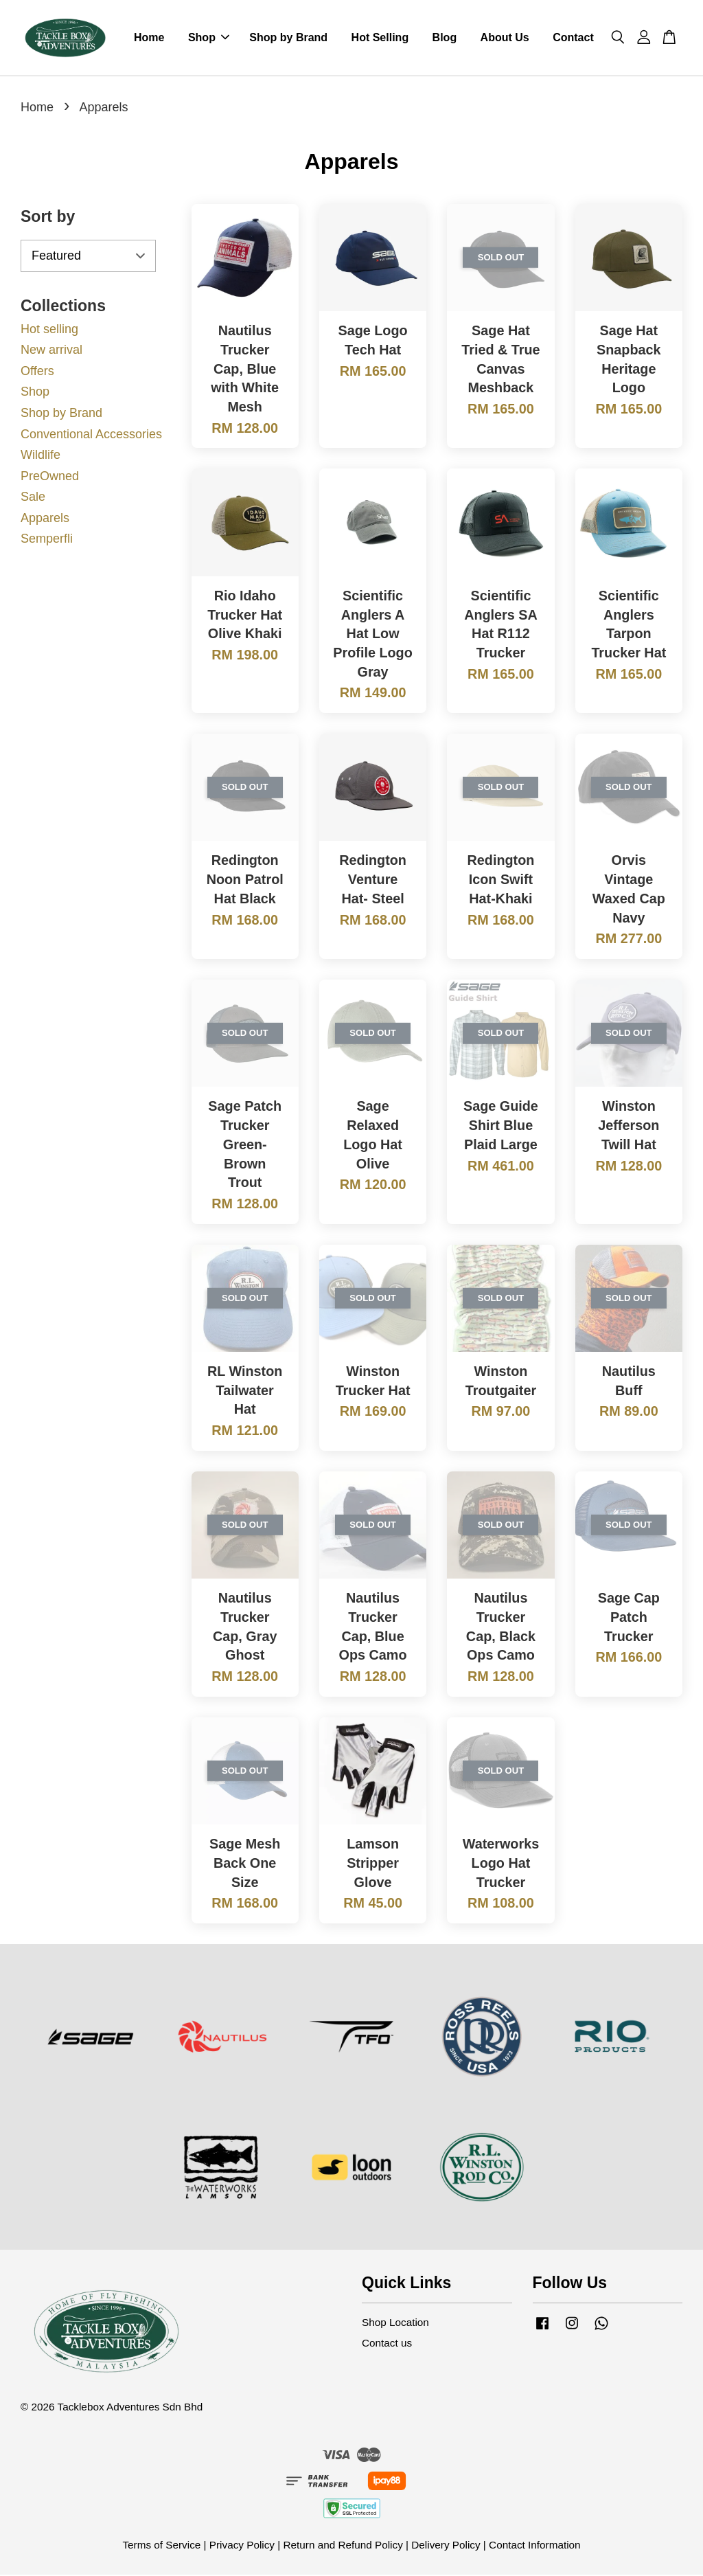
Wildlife (40, 456)
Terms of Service (161, 2546)
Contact (573, 38)
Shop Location (395, 2323)
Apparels (45, 519)
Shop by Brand (288, 38)
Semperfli (47, 540)
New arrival (51, 351)
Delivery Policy (445, 2546)
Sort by (48, 218)
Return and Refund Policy (342, 2546)
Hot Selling (380, 38)
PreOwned (50, 477)
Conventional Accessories (91, 435)
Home (149, 38)
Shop (208, 38)
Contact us (387, 2344)
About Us (505, 38)
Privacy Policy (242, 2546)
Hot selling (49, 330)
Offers (37, 372)
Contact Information (535, 2546)
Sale (33, 498)
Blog (445, 38)
